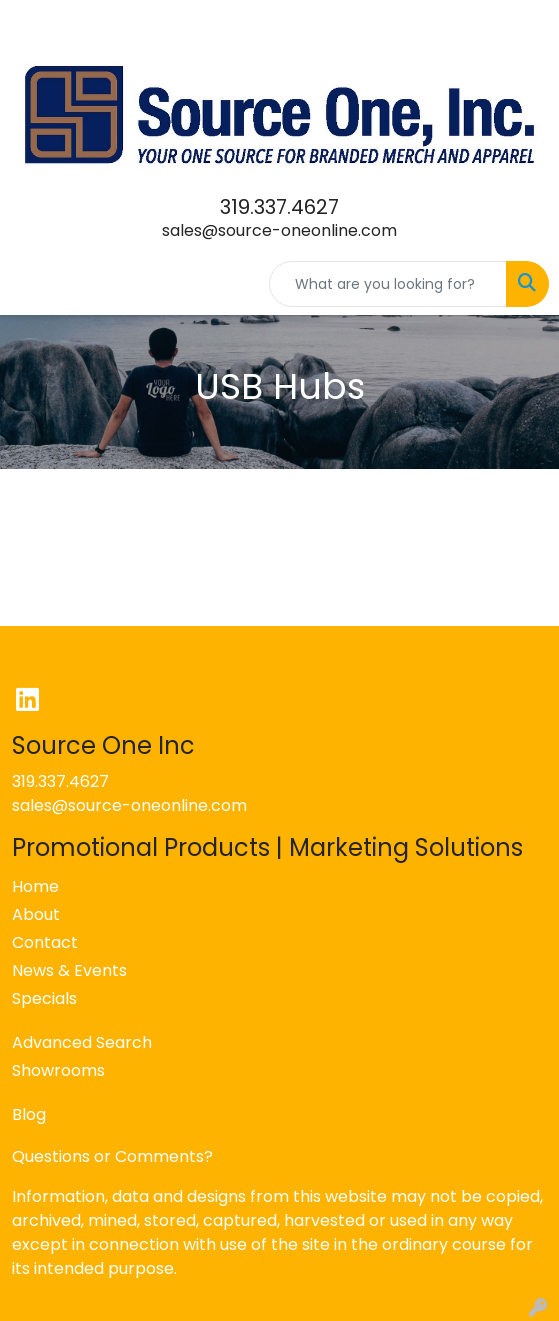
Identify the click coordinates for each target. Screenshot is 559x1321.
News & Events (69, 970)
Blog (29, 1114)
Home (35, 886)
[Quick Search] (388, 284)
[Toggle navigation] (31, 284)
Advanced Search (82, 1042)
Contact (45, 942)
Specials (44, 998)
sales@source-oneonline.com (279, 230)
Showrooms (58, 1070)
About (36, 914)
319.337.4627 (279, 207)
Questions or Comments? (112, 1156)
